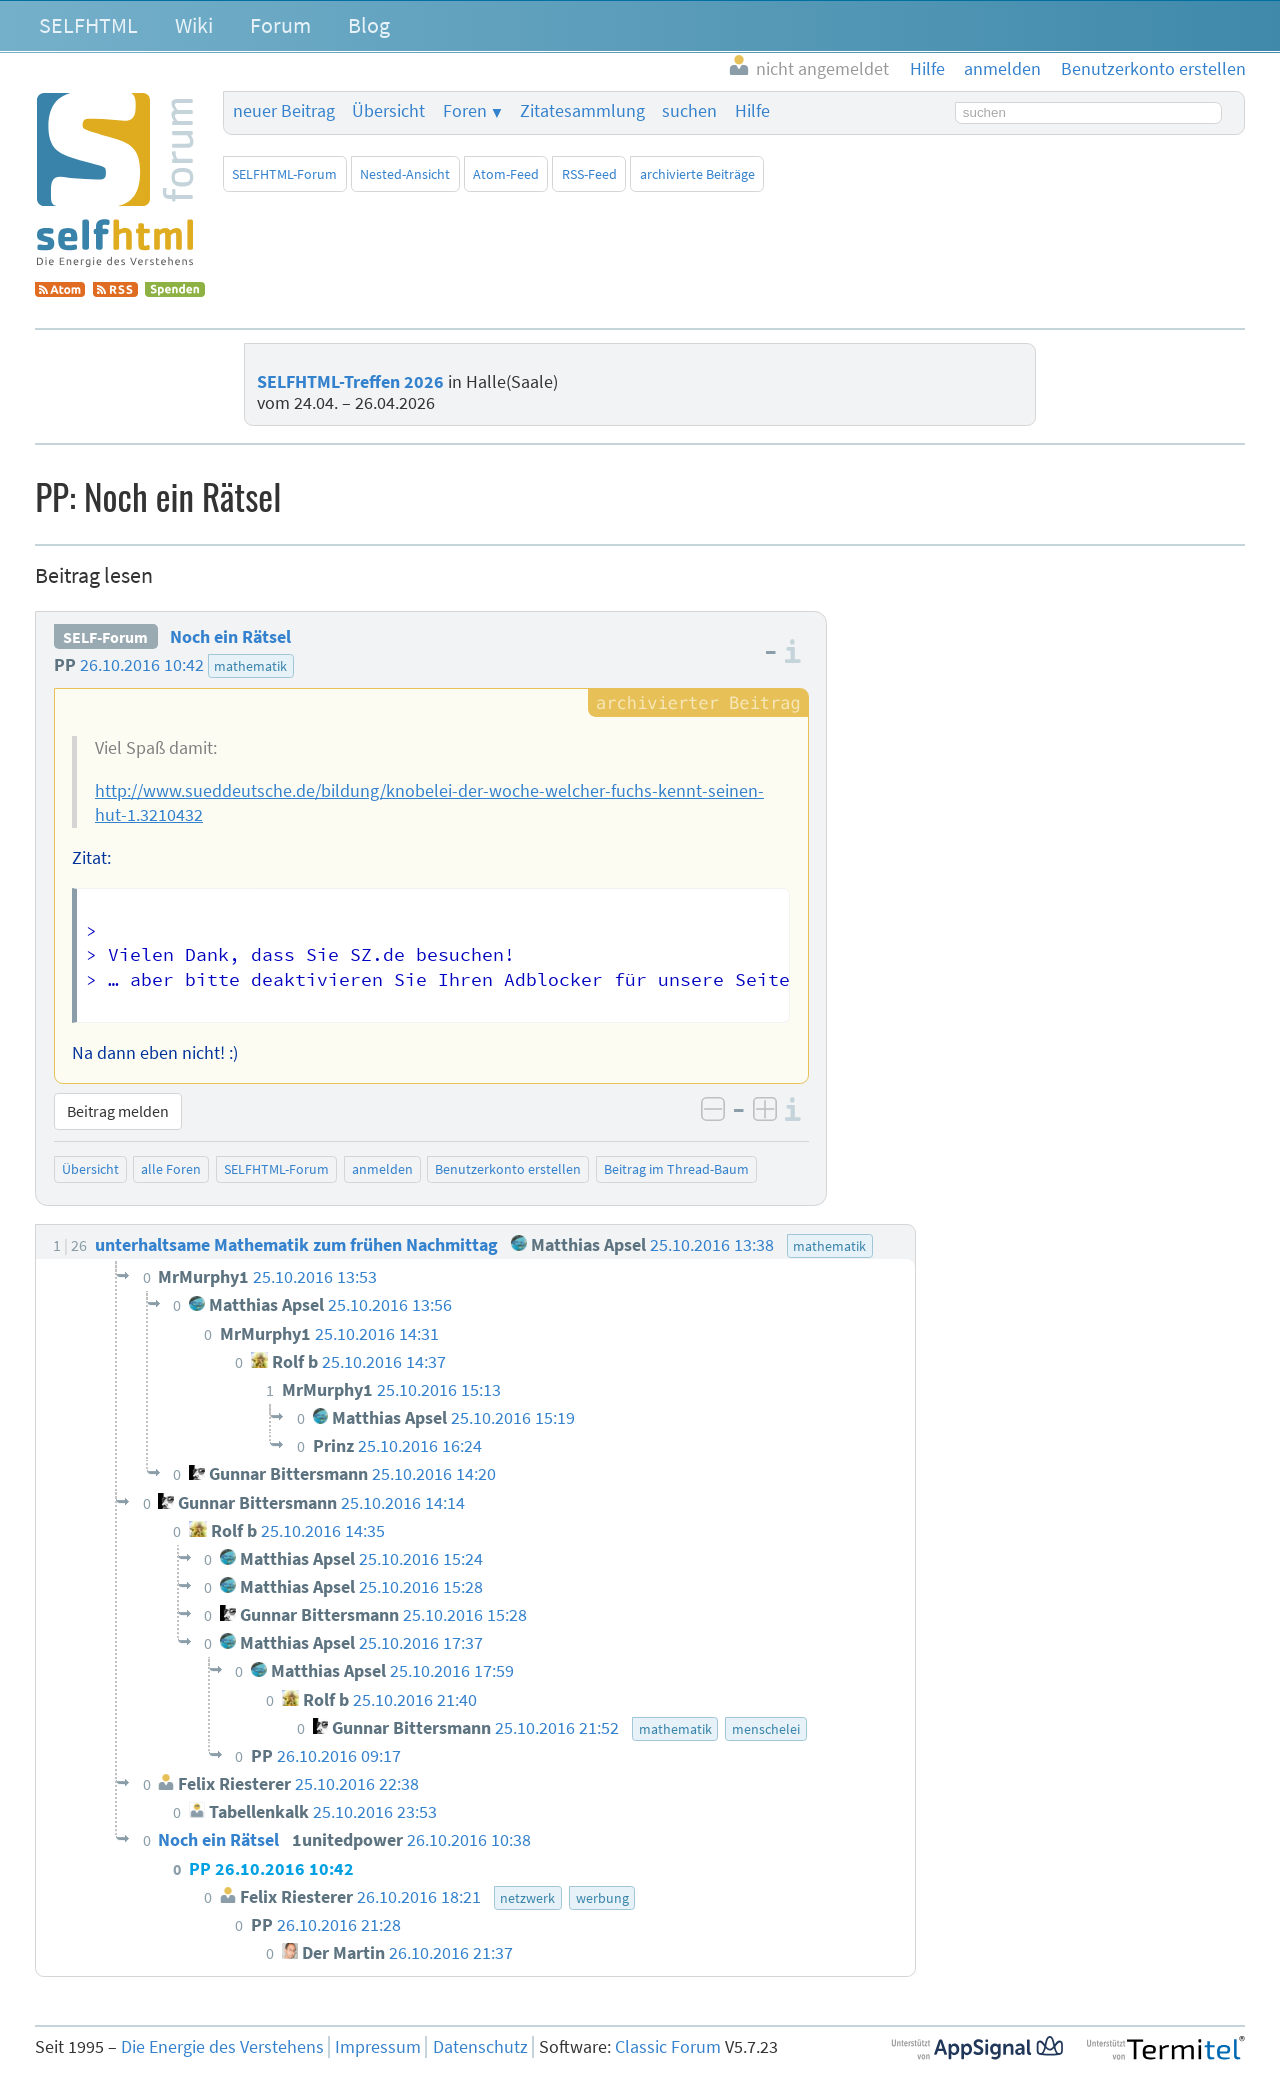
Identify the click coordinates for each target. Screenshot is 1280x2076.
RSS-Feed (589, 174)
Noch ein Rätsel (230, 637)
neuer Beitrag (284, 111)
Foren (465, 111)
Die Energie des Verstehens (222, 2047)
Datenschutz (480, 2047)
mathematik (250, 666)
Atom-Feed (506, 174)
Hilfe (752, 111)
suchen (689, 111)
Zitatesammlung (582, 111)
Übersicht (388, 111)
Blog (369, 25)
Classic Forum (668, 2047)
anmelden (382, 1169)
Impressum (378, 2047)
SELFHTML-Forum (284, 174)
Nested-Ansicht (405, 174)
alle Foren (171, 1169)
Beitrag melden (118, 1111)
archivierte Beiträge (697, 174)
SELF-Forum (105, 637)
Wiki (194, 25)
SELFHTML (88, 25)
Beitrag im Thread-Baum (676, 1169)
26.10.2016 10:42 (142, 665)
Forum (280, 25)
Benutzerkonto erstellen (508, 1169)
